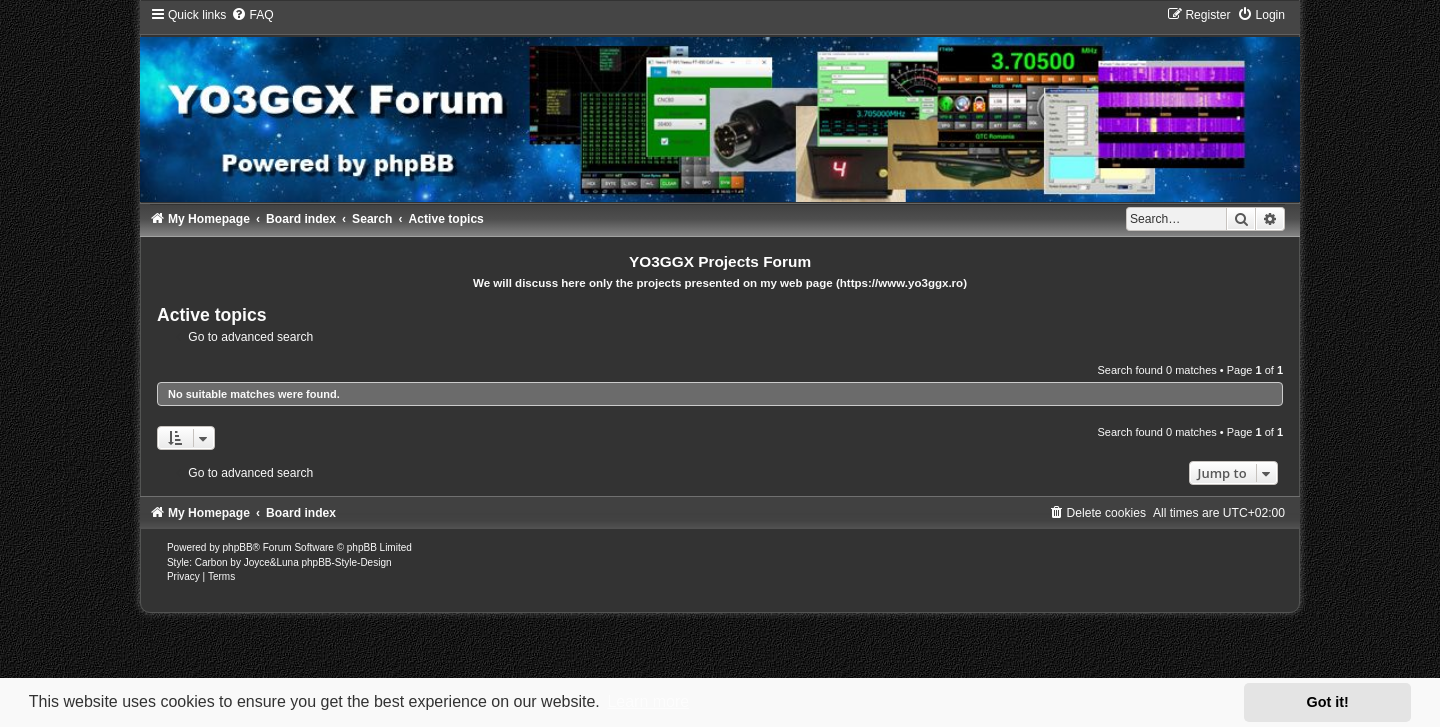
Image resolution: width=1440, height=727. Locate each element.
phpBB (238, 547)
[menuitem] (252, 15)
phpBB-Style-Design (346, 562)
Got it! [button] (1328, 702)
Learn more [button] (648, 701)
